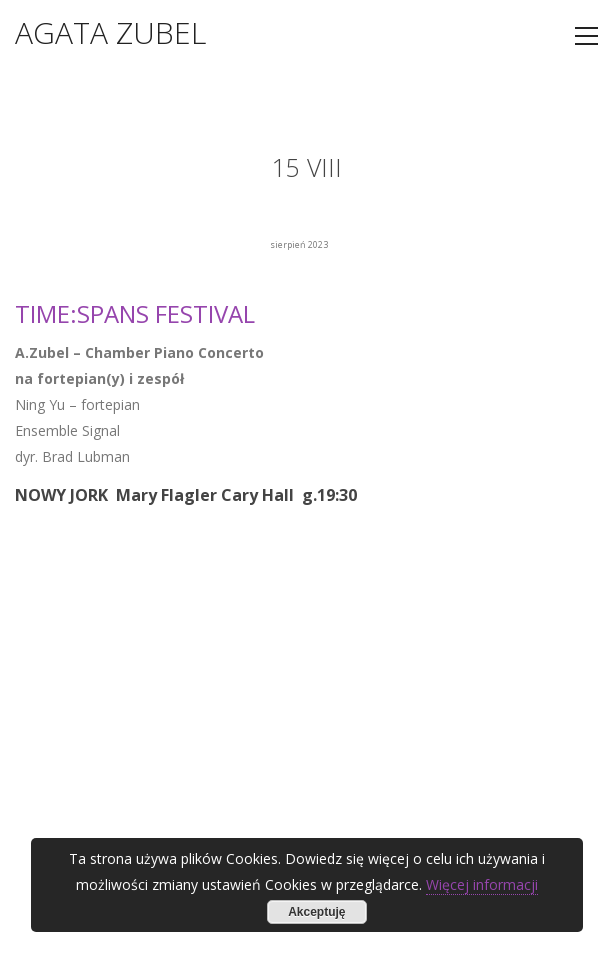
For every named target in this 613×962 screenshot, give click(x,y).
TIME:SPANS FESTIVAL (135, 313)
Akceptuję (316, 912)
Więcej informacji (482, 884)
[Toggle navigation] (586, 36)
